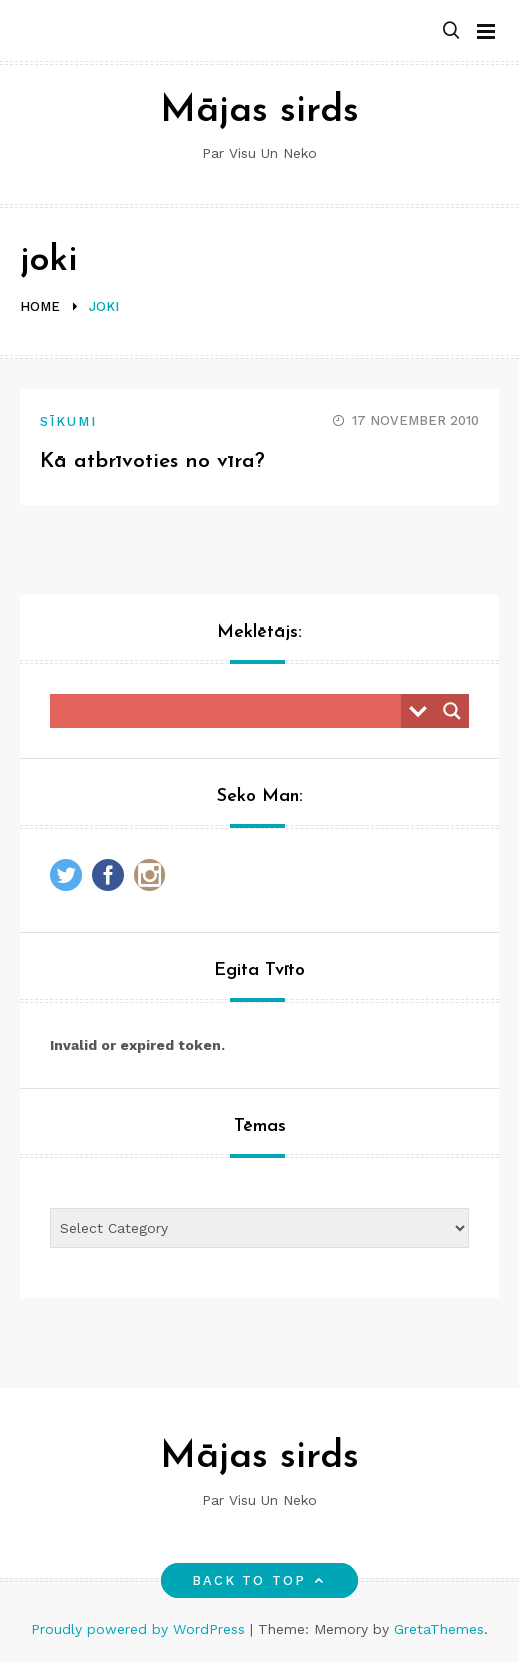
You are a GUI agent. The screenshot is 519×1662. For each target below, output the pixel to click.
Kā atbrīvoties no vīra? (152, 461)
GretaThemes (439, 1629)
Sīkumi (68, 421)
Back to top (259, 1580)
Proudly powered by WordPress (140, 1629)
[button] (451, 31)
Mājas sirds (259, 111)
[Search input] (230, 711)
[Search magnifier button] (452, 711)
